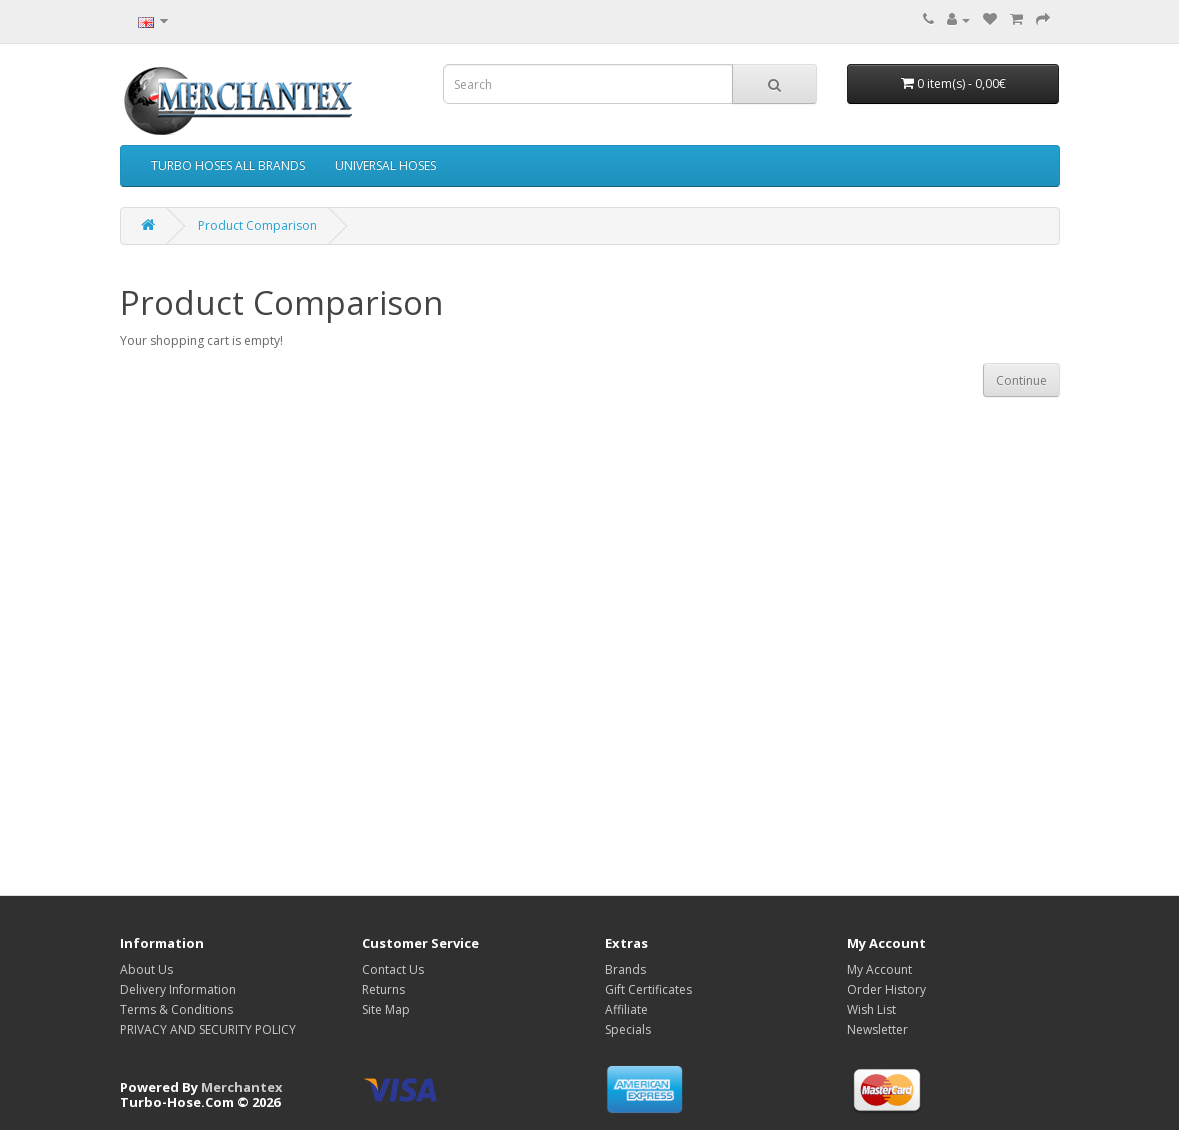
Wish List (871, 1009)
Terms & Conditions (176, 1009)
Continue (1021, 380)
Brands (625, 969)
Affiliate (626, 1009)
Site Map (386, 1009)
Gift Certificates (648, 989)
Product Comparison (257, 225)
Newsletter (877, 1029)
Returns (383, 989)
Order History (886, 989)
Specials (628, 1029)
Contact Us (393, 969)
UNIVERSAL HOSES (385, 165)
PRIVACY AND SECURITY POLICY (208, 1029)
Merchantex (242, 1087)
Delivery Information (178, 989)
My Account (879, 969)
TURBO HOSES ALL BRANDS (228, 165)
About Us (146, 969)
